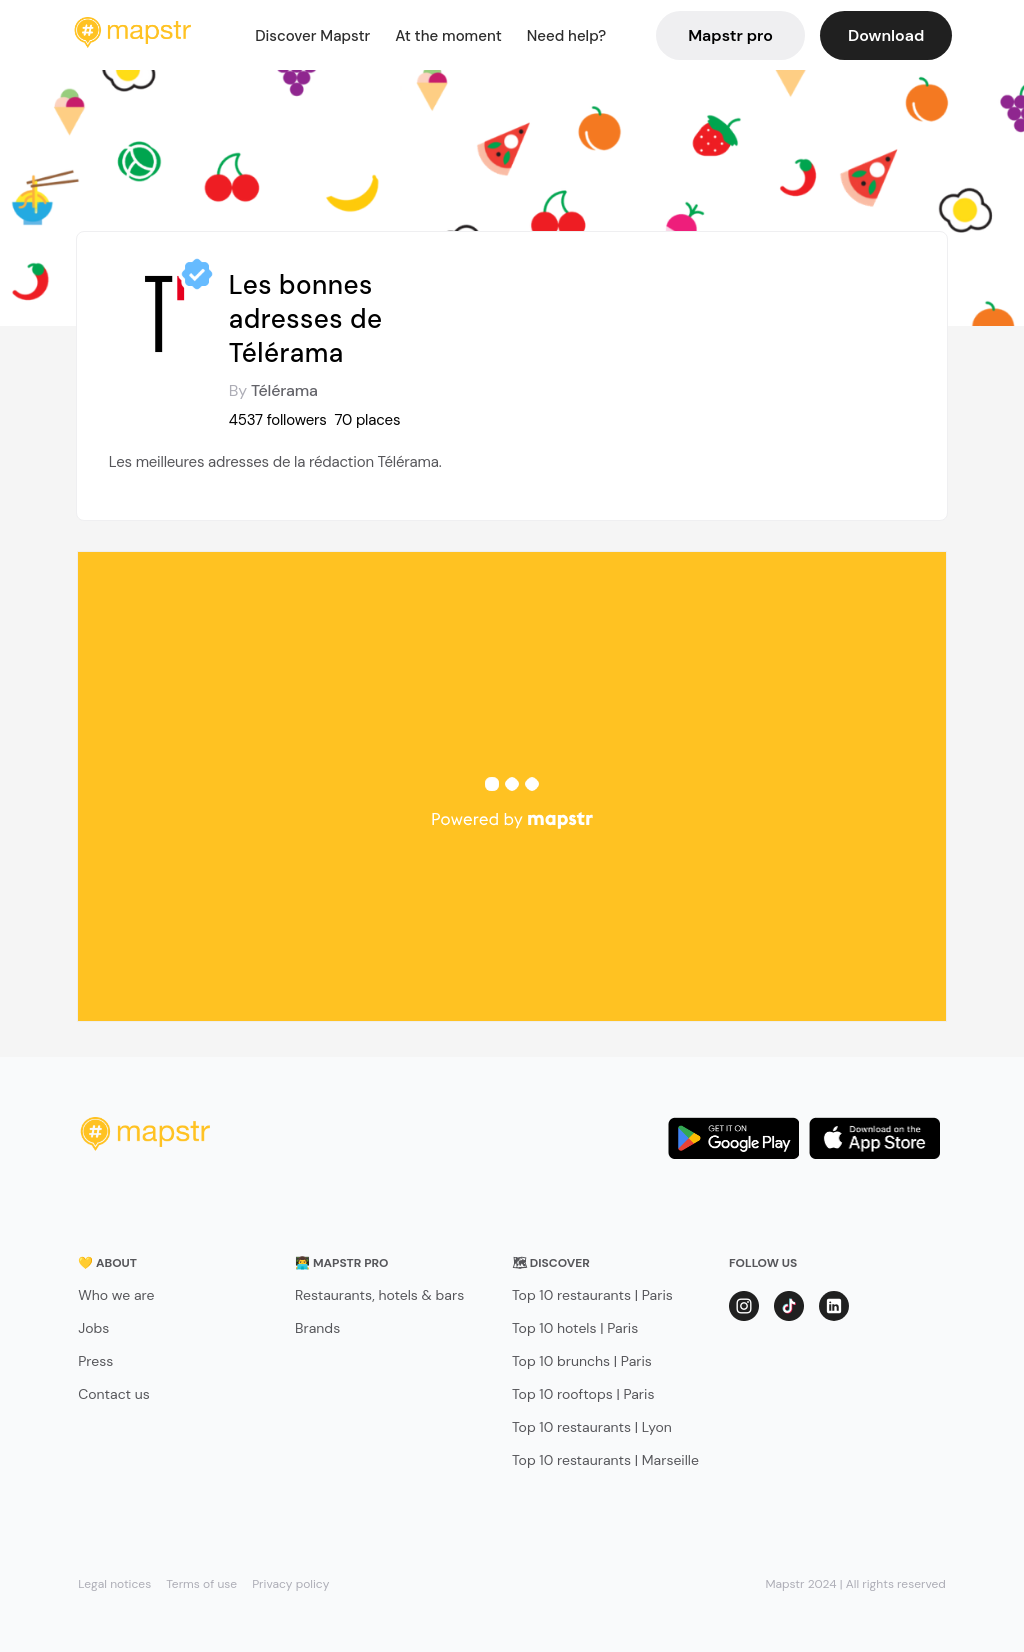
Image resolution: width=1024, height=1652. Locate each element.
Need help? (566, 36)
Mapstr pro (730, 35)
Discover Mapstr (312, 36)
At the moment (448, 36)
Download (886, 35)
